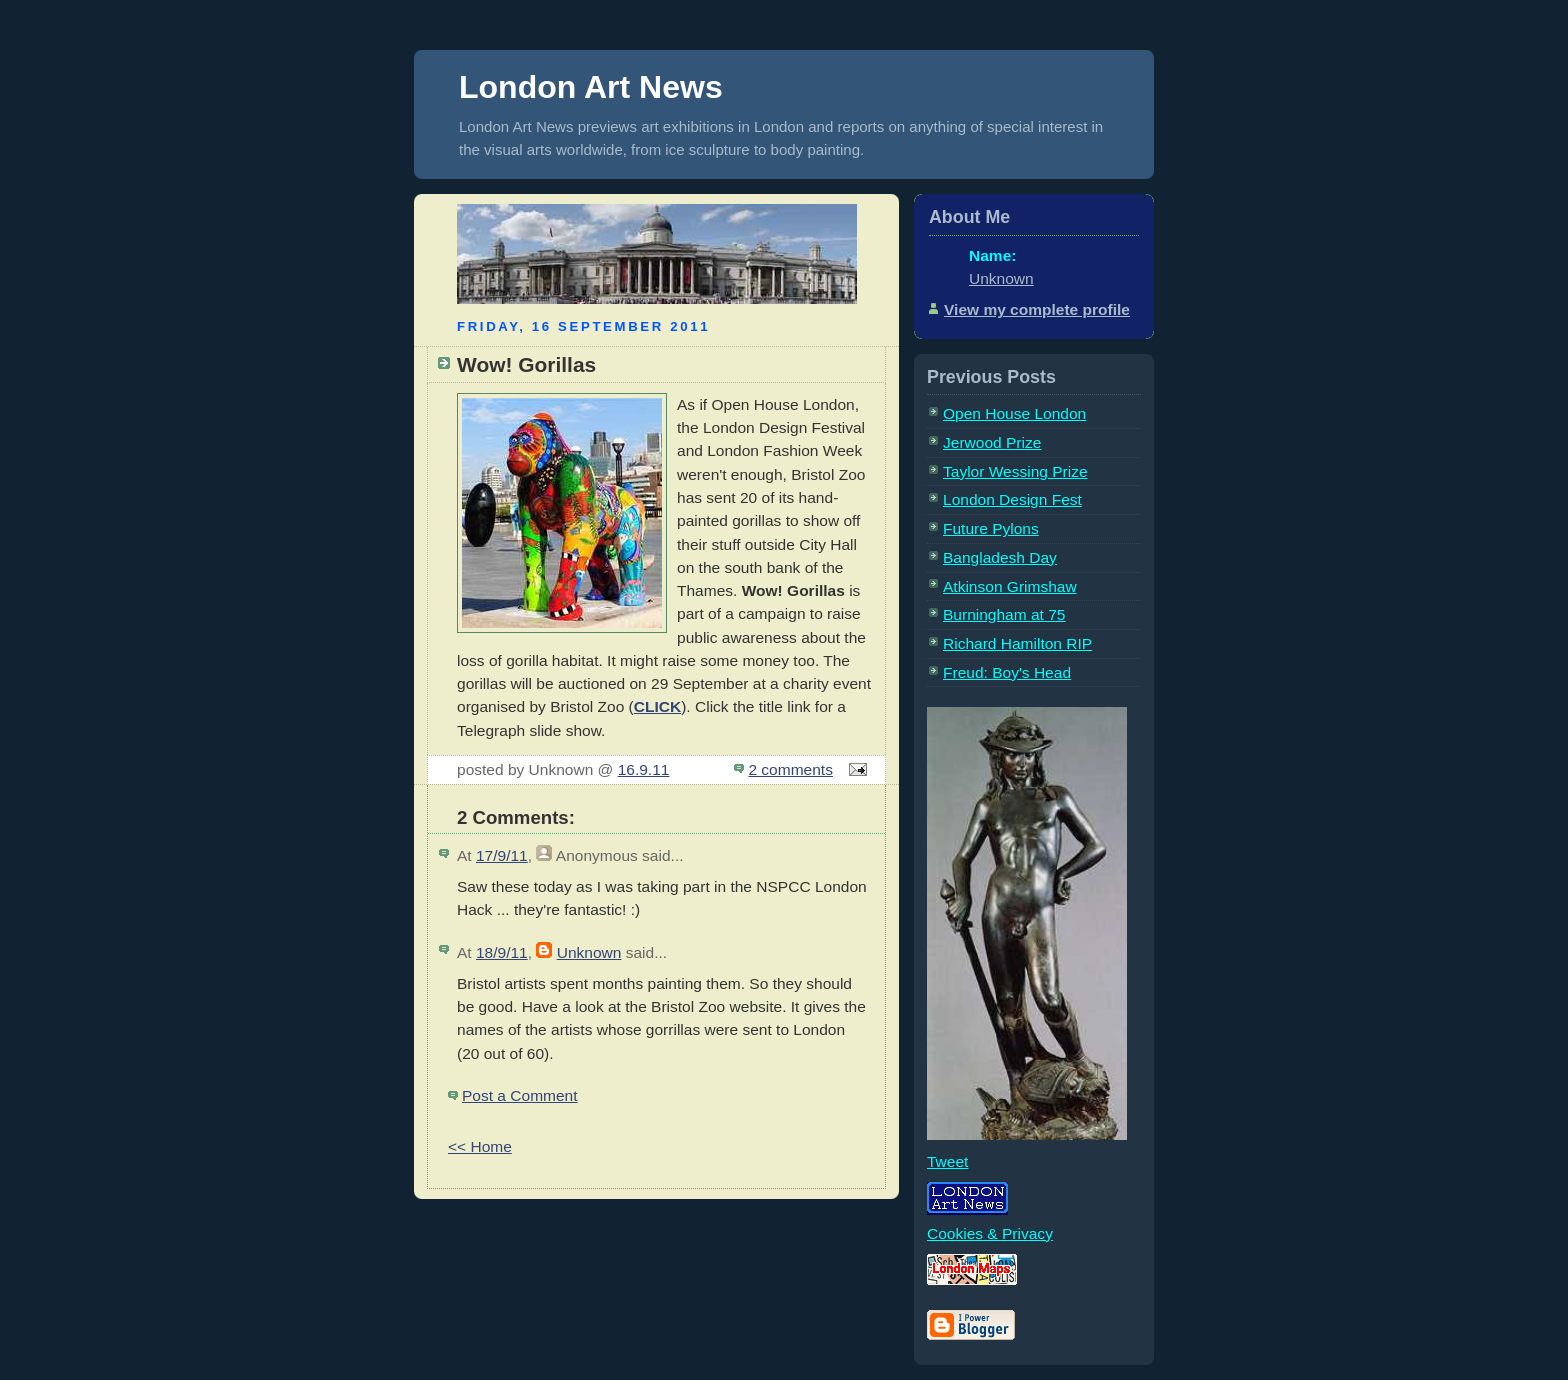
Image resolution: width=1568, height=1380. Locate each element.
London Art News (591, 87)
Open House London (1014, 413)
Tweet (947, 1161)
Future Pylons (991, 528)
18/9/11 (502, 952)
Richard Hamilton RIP (1017, 643)
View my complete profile (1037, 309)
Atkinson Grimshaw (1010, 586)
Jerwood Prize (992, 442)
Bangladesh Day (1000, 557)
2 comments (790, 769)
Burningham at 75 (1004, 614)
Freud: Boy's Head (1007, 672)
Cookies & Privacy (990, 1233)
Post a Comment (520, 1095)
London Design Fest (1012, 499)
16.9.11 (644, 769)
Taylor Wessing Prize (1015, 471)
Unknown (589, 952)
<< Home (480, 1146)
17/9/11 (502, 855)
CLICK (657, 706)
